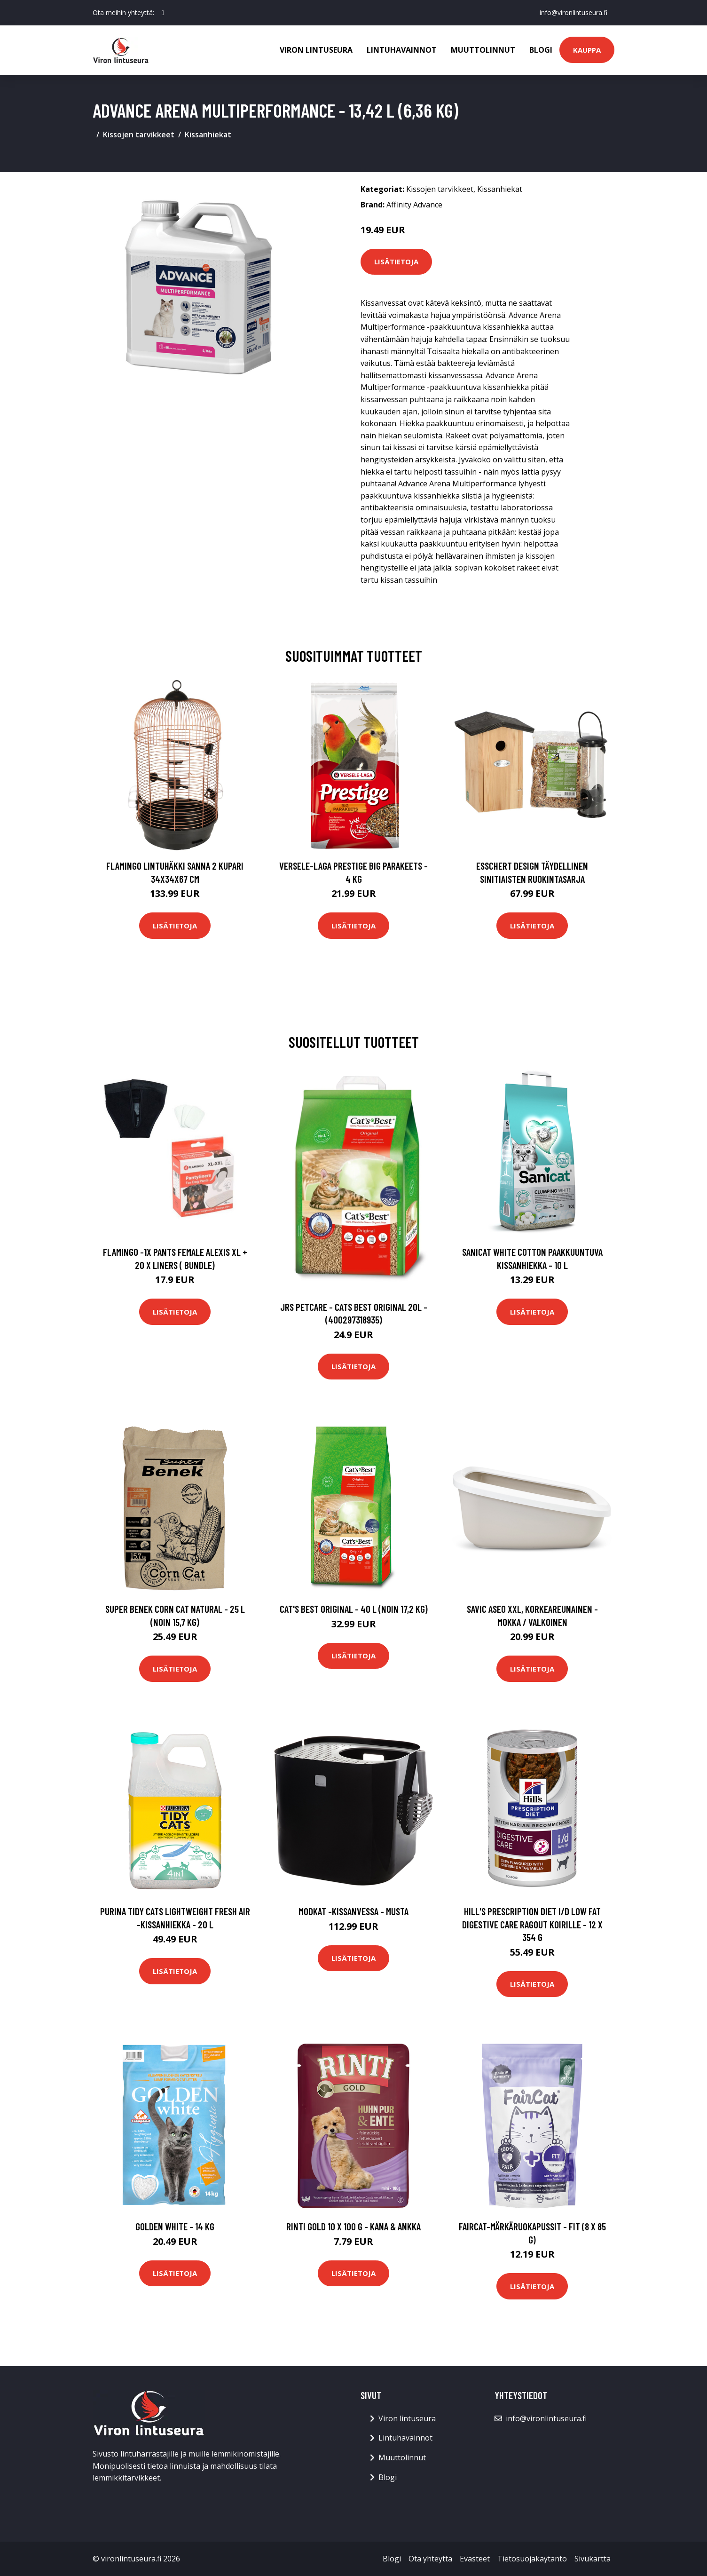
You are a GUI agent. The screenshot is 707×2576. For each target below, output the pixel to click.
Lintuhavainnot (402, 50)
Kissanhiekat (208, 134)
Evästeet (475, 2558)
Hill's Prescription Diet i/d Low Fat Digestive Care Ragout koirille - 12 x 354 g (532, 1924)
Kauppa (587, 50)
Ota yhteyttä (430, 2558)
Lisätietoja (396, 261)
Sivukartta (592, 2558)
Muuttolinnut (483, 50)
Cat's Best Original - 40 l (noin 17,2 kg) (354, 1609)
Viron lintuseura (316, 50)
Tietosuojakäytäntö (532, 2558)
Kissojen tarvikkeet (138, 134)
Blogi (540, 50)
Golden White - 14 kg (174, 2226)
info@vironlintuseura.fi (573, 12)
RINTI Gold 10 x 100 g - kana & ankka (353, 2226)
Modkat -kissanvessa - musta (353, 1911)
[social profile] (163, 13)
